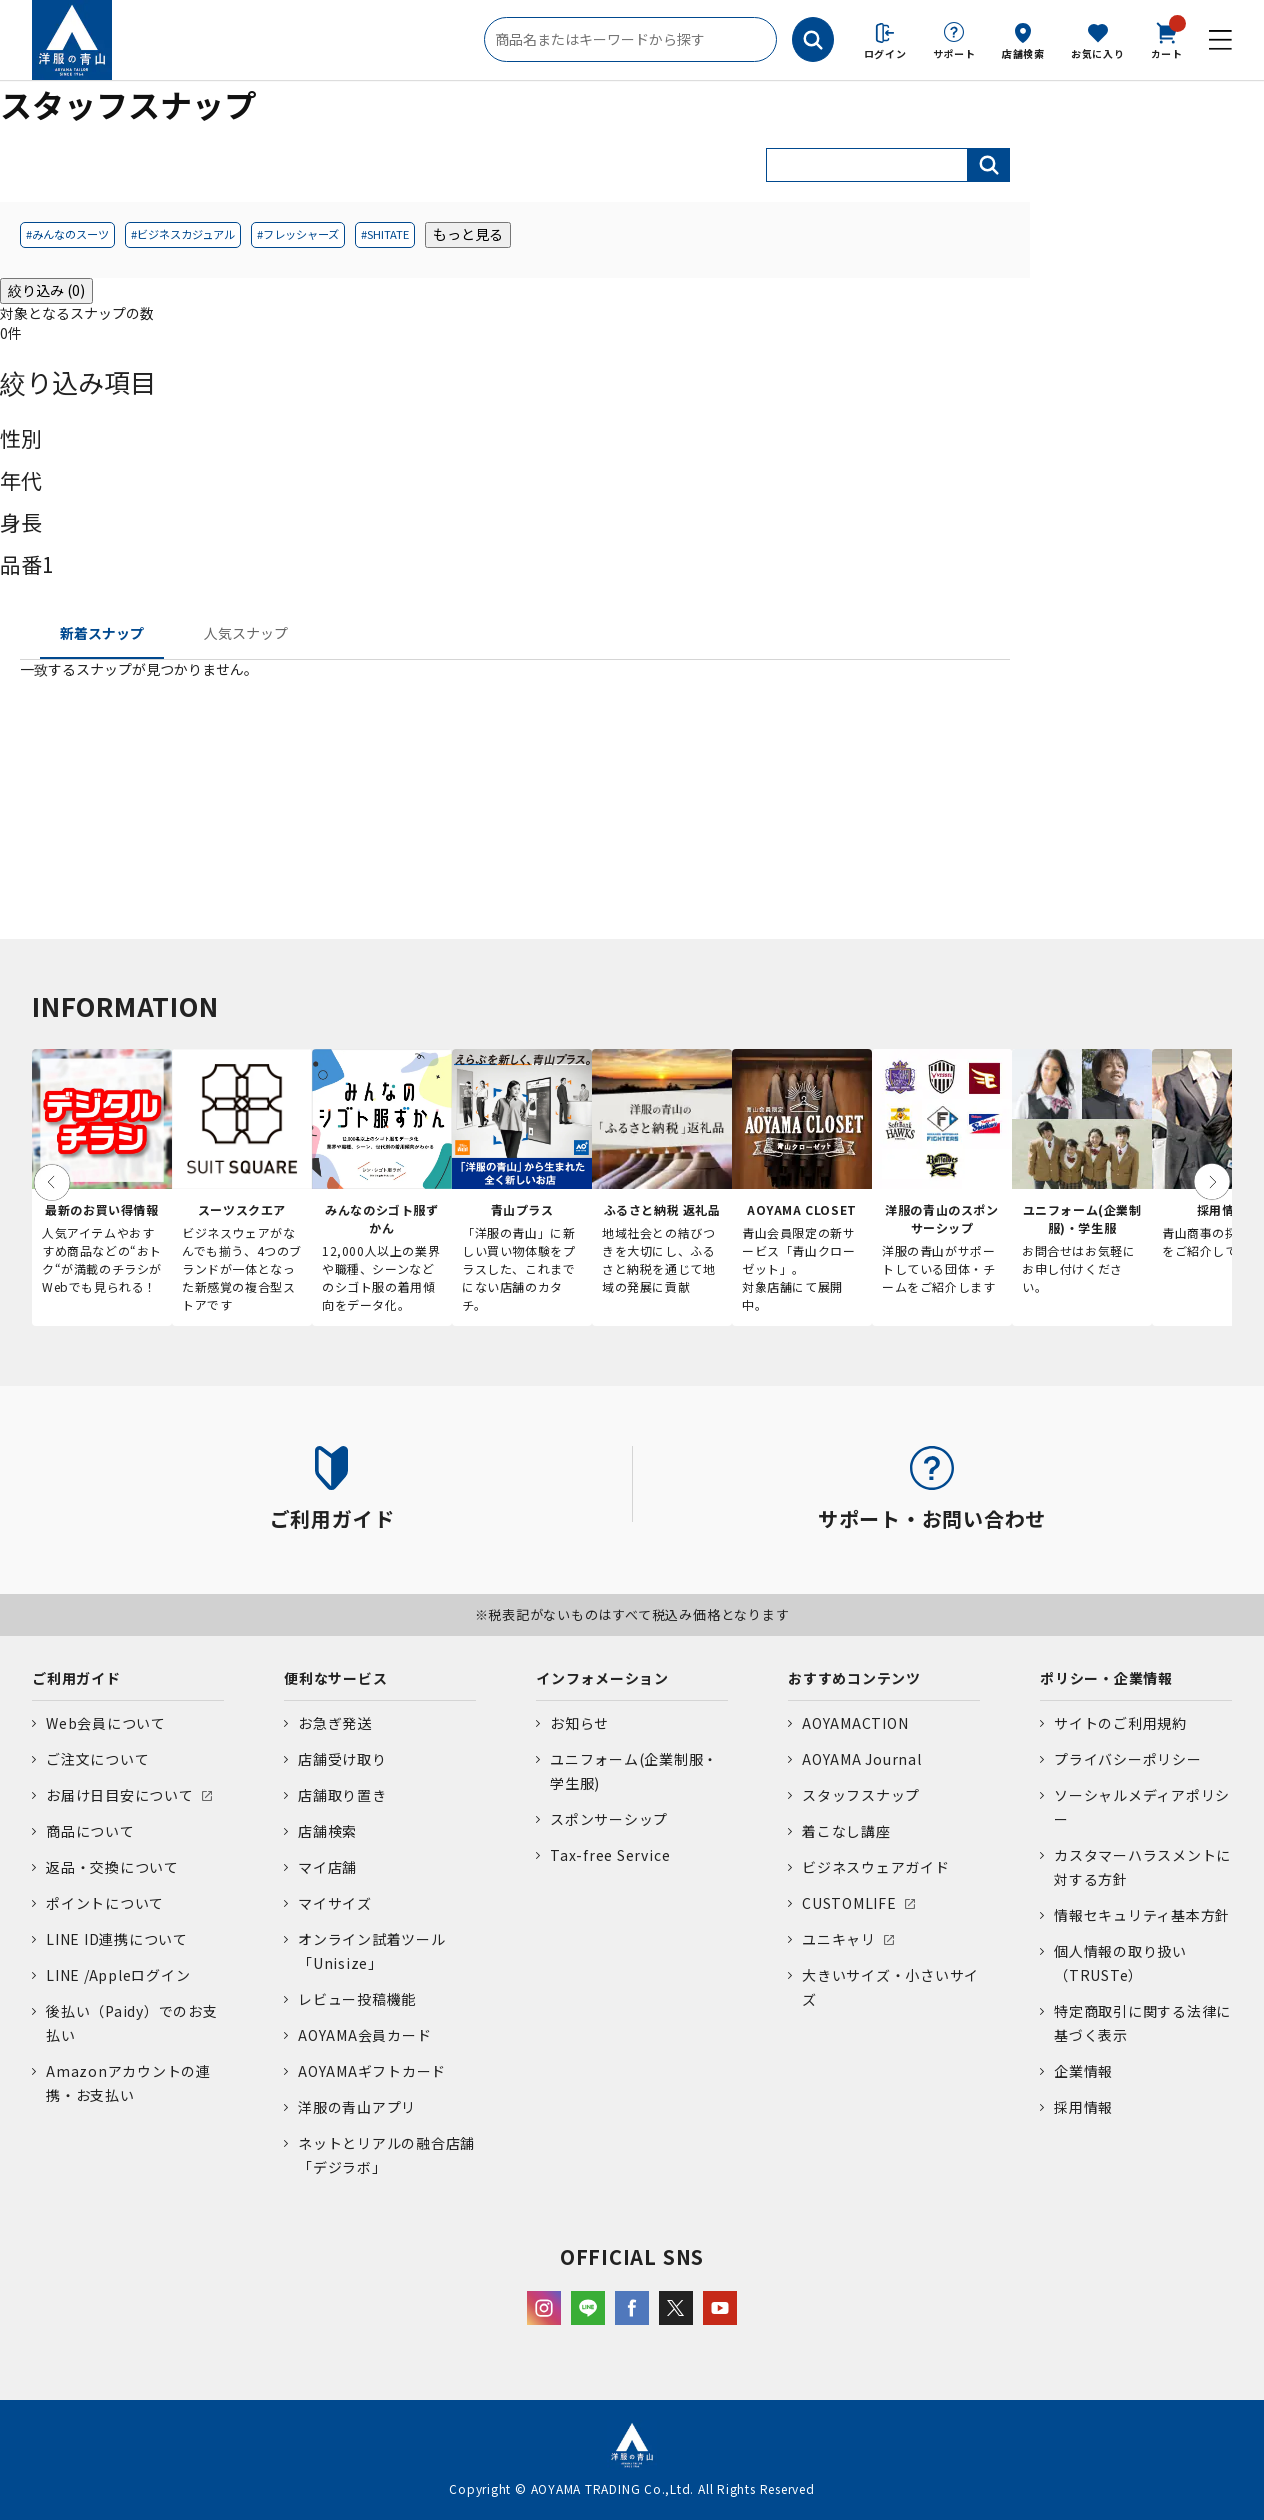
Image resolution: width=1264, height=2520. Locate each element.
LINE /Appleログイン (118, 1975)
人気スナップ (246, 633)
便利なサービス (335, 1678)
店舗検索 (1023, 53)
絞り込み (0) (46, 290)
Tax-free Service (610, 1855)
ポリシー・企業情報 (1106, 1678)
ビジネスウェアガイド (876, 1867)
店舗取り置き (342, 1795)
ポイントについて (105, 1903)
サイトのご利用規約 (1120, 1723)
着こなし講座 (846, 1831)
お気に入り (1098, 53)
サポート (954, 53)
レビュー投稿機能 (357, 1999)
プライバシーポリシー (1128, 1759)
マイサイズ (335, 1903)
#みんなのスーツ (67, 234)
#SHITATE (385, 234)
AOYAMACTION (855, 1723)
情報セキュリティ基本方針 (1142, 1915)
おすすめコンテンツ (854, 1678)
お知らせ (579, 1723)
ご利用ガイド (76, 1678)
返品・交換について (112, 1867)
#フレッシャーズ (298, 234)
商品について (90, 1831)
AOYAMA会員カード (364, 2035)
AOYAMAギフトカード (372, 2071)
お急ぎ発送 (335, 1723)
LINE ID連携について (117, 1939)
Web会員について (106, 1723)
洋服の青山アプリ (357, 2107)
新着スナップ (102, 633)
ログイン (885, 53)
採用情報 (1083, 2107)
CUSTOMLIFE (849, 1903)
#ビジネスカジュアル (183, 234)
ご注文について (97, 1759)
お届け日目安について (120, 1795)
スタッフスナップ (861, 1795)
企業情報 (1083, 2071)
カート (1167, 39)
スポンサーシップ (609, 1819)
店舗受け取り (342, 1759)
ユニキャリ (839, 1939)
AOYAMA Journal (862, 1759)
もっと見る (468, 234)
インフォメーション (602, 1678)
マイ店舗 (327, 1867)
